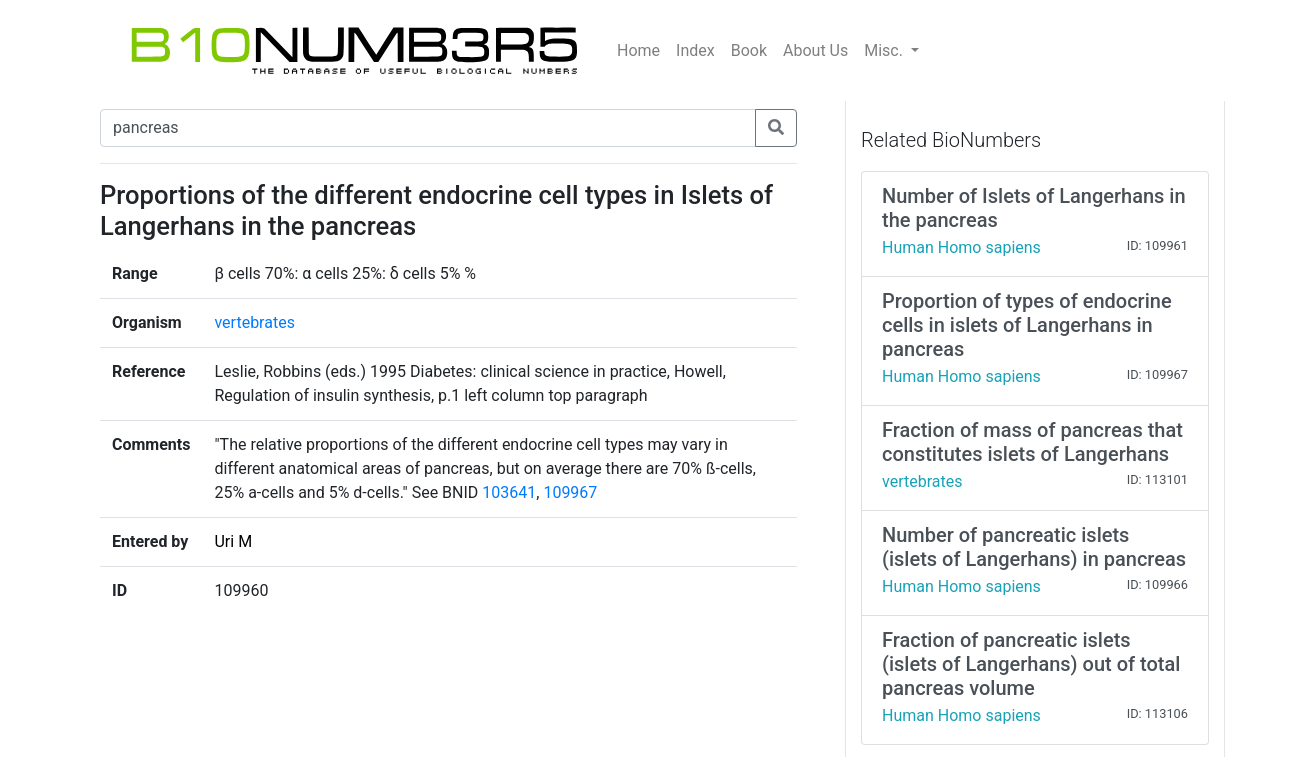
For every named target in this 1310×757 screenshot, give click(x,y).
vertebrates (254, 322)
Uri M (233, 541)
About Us (815, 50)
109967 (570, 492)
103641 (509, 492)
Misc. (885, 50)
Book (749, 50)
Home (638, 50)
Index (695, 50)
